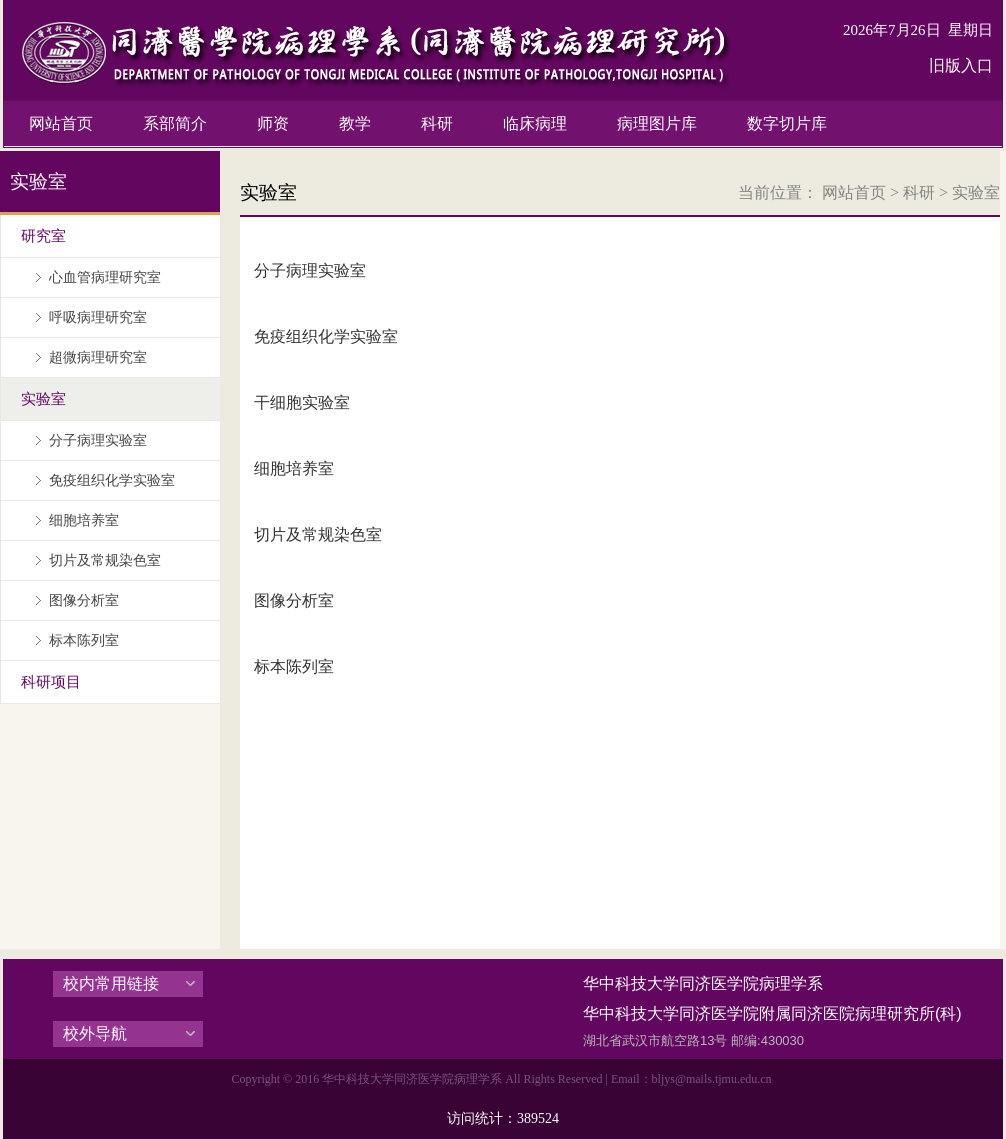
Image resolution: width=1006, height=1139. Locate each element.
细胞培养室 (294, 468)
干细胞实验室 (302, 402)
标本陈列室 (294, 666)
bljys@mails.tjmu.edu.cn (712, 1079)
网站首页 (854, 192)
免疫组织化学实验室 (326, 336)
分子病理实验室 (310, 270)
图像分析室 (294, 600)
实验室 (976, 192)
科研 (919, 192)
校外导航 (95, 1033)
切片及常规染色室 (318, 534)
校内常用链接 (111, 983)
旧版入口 (961, 65)
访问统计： (503, 1118)
